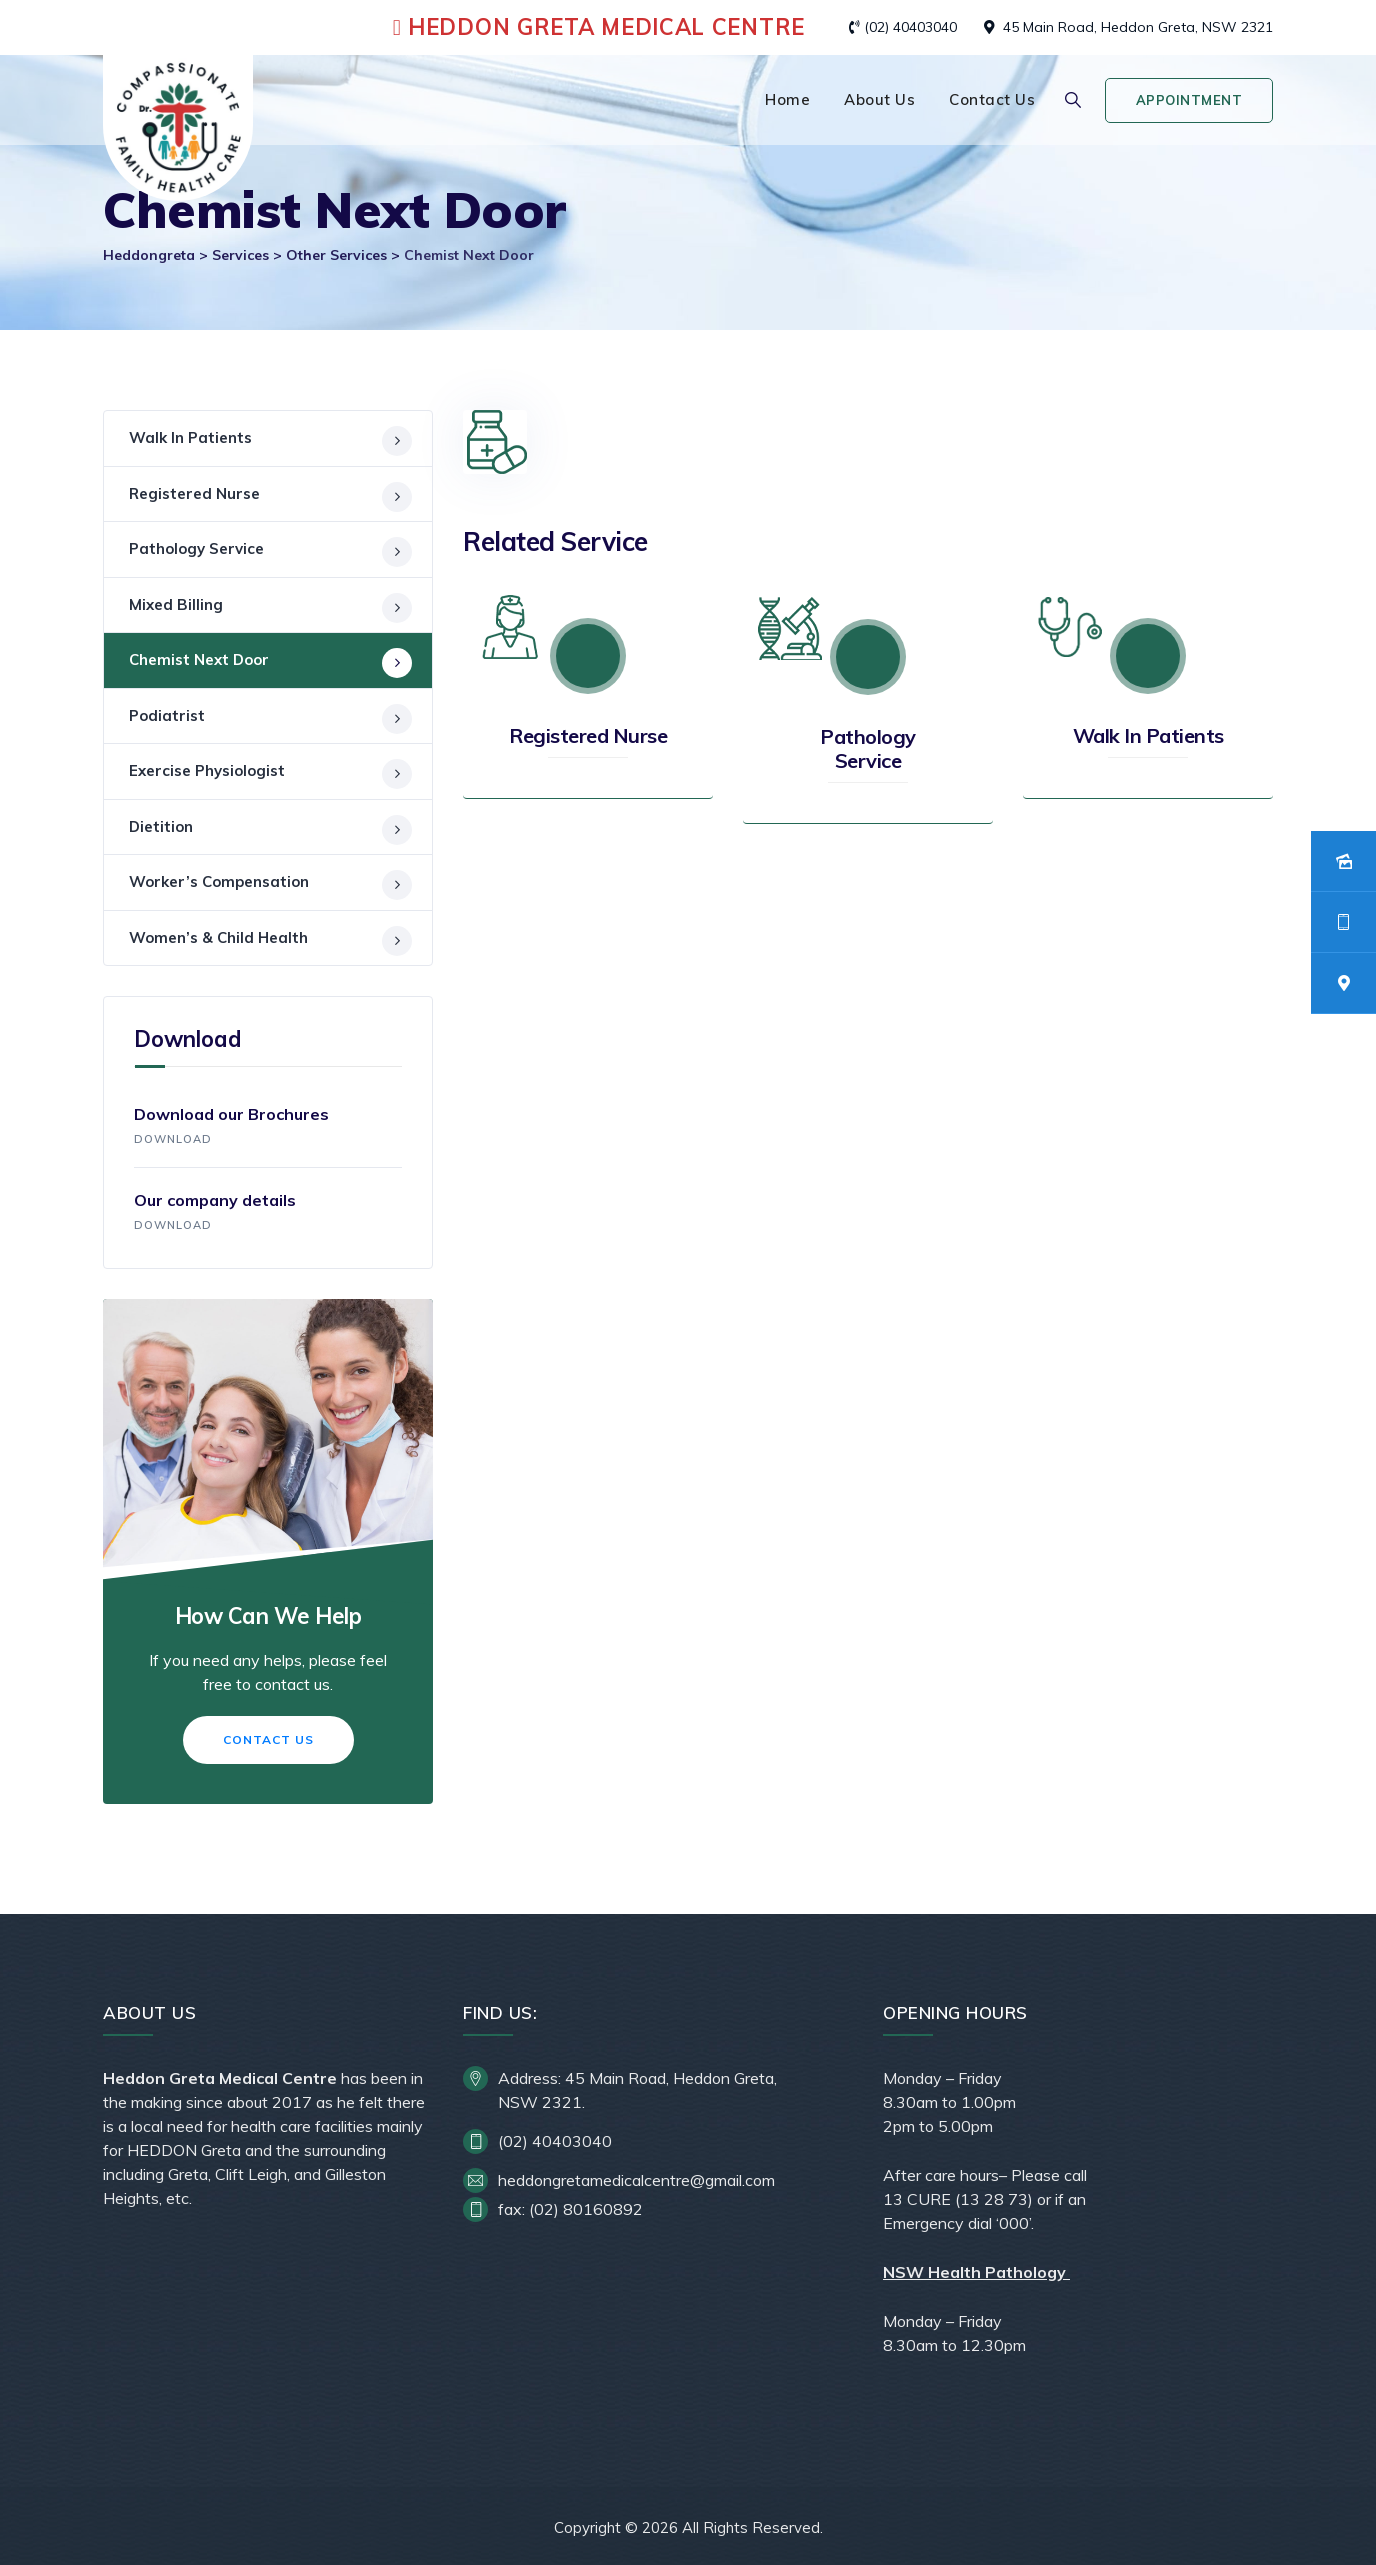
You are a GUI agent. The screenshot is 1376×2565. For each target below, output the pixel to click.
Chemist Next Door (199, 659)
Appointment (1189, 100)
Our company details (268, 1214)
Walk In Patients (1148, 735)
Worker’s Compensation (219, 881)
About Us (879, 99)
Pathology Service (868, 748)
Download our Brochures (268, 1128)
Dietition (161, 826)
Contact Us (992, 99)
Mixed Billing (176, 604)
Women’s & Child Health (218, 937)
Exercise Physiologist (207, 770)
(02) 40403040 (910, 27)
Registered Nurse (588, 735)
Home (787, 99)
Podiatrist (167, 715)
